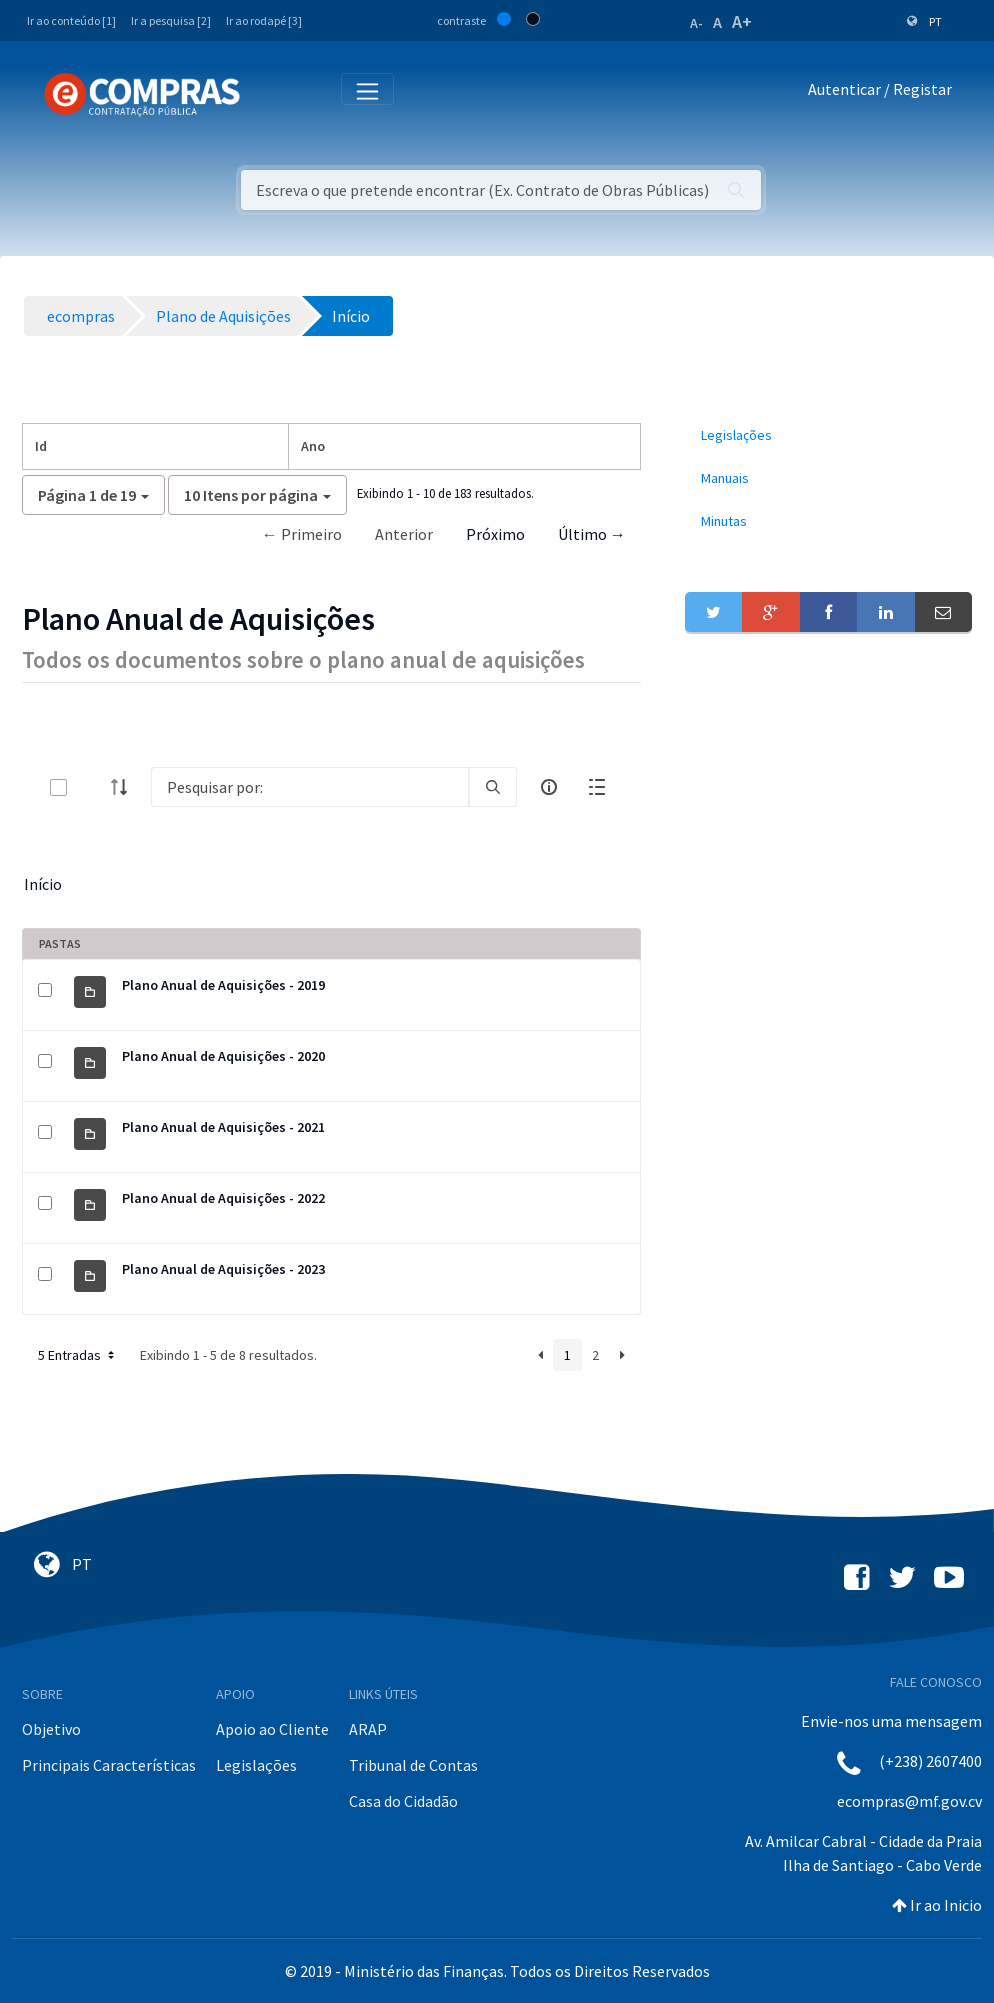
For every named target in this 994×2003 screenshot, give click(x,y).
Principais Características (109, 1765)
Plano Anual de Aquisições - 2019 (223, 985)
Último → (592, 534)
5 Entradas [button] (78, 1355)
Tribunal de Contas (413, 1765)
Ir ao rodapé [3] (264, 20)
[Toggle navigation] (268, 93)
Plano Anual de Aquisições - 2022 (223, 1198)
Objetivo (51, 1729)
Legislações (256, 1765)
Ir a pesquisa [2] (171, 20)
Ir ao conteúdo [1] (71, 20)
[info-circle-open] (549, 787)
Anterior (404, 534)
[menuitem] (828, 435)
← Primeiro (302, 534)
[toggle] (91, 787)
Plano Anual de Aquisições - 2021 (223, 1127)
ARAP (368, 1729)
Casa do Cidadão (403, 1801)
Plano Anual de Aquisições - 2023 (223, 1269)
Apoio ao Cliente (272, 1729)
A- (696, 23)
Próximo (495, 534)
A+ (742, 21)
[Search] (310, 787)
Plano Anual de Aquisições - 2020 (223, 1056)
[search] (493, 787)
